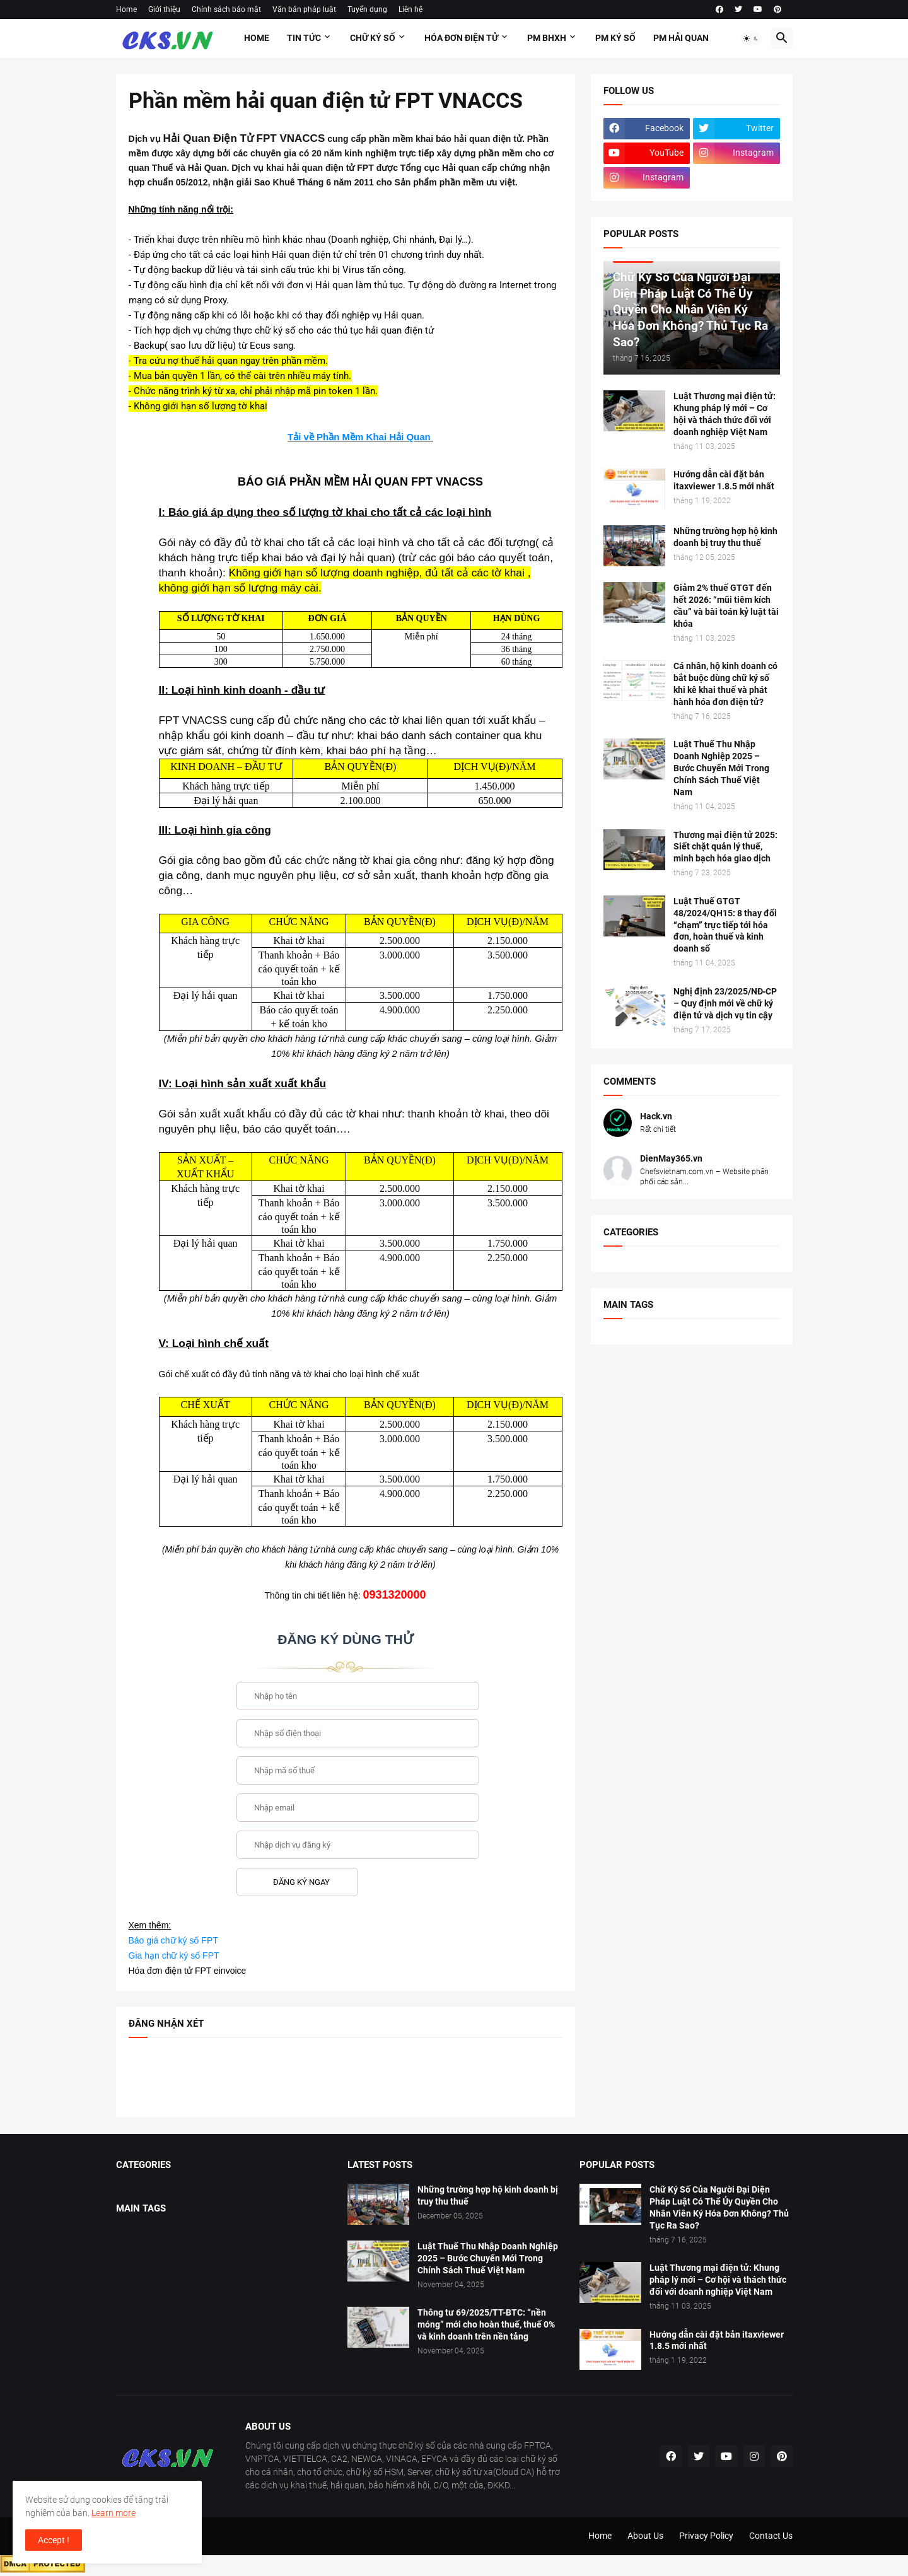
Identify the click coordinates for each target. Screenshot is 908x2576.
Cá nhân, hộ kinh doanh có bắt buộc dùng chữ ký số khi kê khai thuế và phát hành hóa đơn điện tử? (725, 684)
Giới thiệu (164, 9)
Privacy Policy (706, 2536)
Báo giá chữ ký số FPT (173, 1940)
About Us (645, 2536)
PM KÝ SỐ (615, 38)
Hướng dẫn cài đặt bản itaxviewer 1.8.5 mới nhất (723, 480)
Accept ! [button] (53, 2540)
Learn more (113, 2513)
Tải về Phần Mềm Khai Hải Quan (359, 436)
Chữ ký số (372, 38)
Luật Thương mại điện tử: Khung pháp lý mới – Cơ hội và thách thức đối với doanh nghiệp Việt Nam (724, 414)
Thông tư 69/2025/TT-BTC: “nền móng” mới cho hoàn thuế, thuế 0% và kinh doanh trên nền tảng (486, 2324)
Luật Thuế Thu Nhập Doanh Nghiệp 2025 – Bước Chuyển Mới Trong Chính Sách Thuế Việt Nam (721, 768)
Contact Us (771, 2536)
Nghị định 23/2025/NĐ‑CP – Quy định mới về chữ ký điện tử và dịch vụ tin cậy (725, 1003)
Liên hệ (410, 9)
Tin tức (304, 38)
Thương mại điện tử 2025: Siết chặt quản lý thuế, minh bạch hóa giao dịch (725, 847)
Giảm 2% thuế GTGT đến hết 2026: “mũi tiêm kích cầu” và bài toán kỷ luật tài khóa (726, 606)
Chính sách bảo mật (226, 9)
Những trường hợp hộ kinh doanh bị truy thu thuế (725, 537)
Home (126, 9)
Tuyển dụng (367, 9)
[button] (751, 38)
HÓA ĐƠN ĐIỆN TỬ (461, 38)
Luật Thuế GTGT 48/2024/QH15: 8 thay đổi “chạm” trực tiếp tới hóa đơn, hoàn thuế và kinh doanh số (725, 925)
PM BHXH (546, 38)
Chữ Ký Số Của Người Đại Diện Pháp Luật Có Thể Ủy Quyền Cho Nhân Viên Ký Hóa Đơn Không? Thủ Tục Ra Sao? (719, 2207)
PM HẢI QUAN (681, 38)
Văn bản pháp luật (304, 9)
